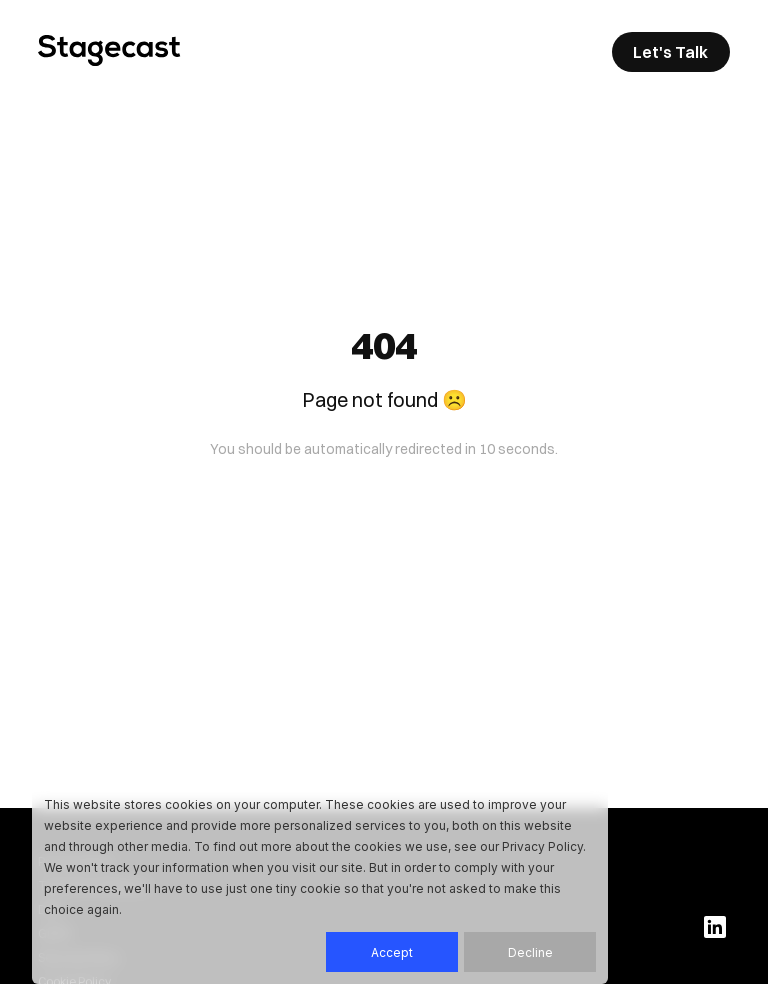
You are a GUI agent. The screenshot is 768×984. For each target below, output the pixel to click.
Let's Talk (670, 52)
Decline (530, 952)
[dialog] (320, 883)
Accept (392, 952)
